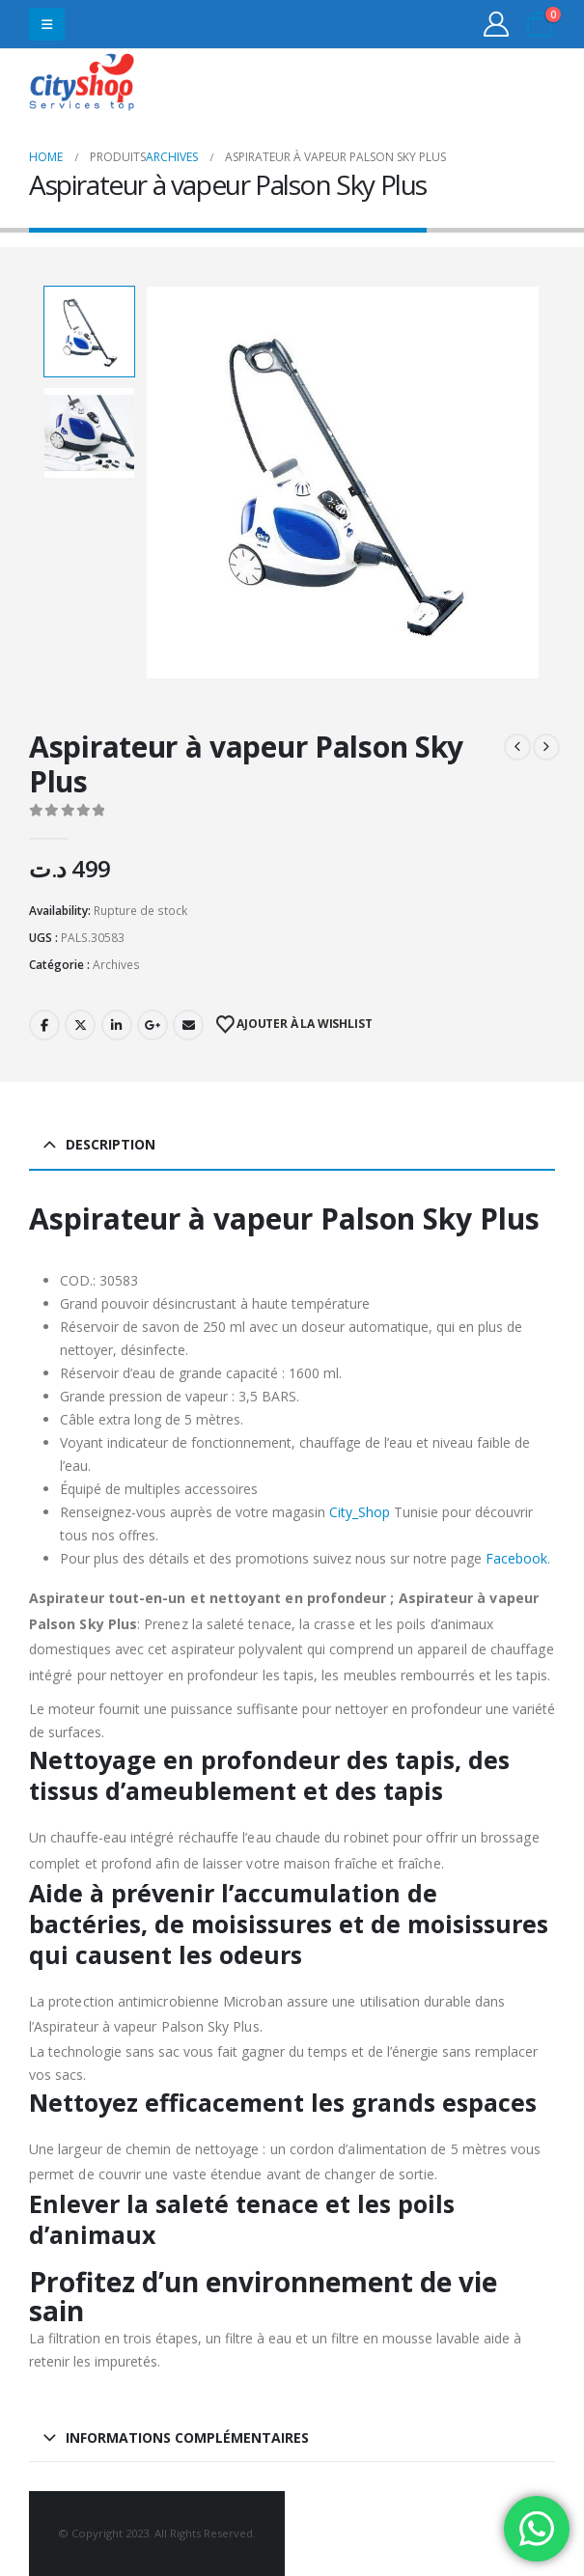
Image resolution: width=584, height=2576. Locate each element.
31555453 (480, 84)
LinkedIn (116, 1025)
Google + (152, 1025)
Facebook (44, 1025)
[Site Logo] (82, 84)
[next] (546, 747)
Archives (116, 964)
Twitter (80, 1025)
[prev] (517, 747)
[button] (47, 24)
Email (188, 1025)
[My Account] (497, 24)
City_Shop (359, 1512)
